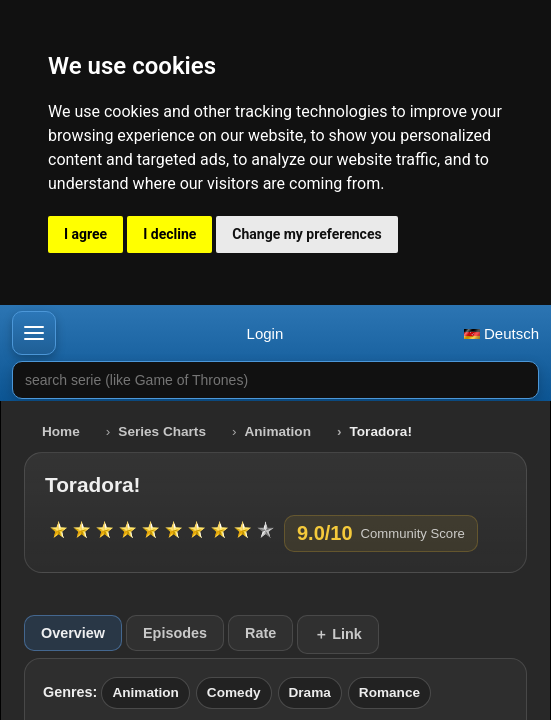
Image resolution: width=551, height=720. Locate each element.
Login (265, 333)
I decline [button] (169, 234)
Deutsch (501, 333)
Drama (310, 692)
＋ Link (338, 634)
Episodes (175, 633)
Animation (278, 431)
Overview (73, 633)
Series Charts (162, 431)
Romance (389, 692)
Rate (260, 633)
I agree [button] (85, 234)
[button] (34, 333)
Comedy (234, 692)
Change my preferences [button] (306, 234)
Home (61, 431)
